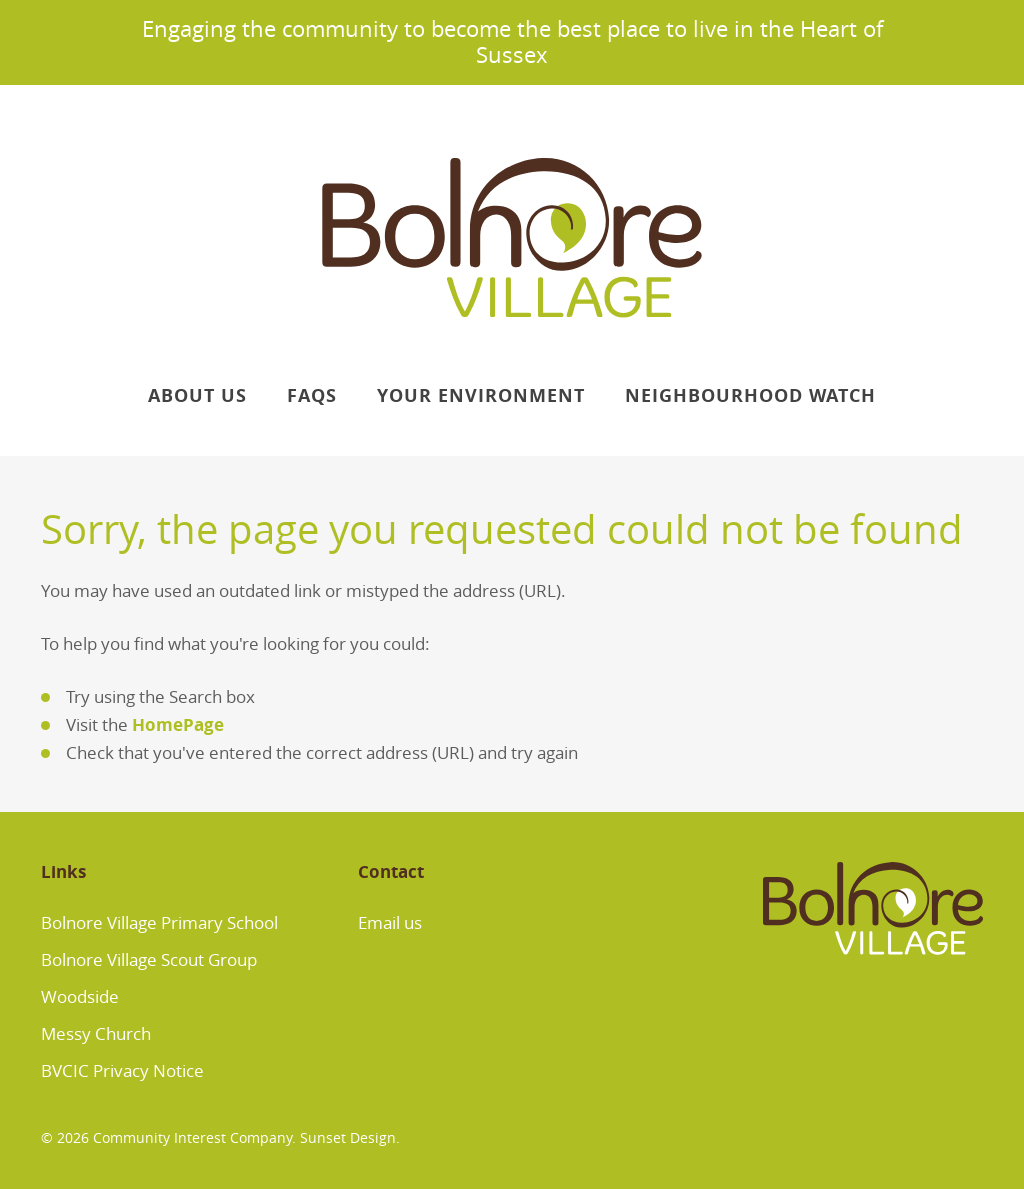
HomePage (178, 724)
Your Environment (481, 395)
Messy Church (96, 1033)
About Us (197, 395)
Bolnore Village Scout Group (149, 959)
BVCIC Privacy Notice (122, 1070)
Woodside (80, 996)
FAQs (312, 395)
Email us (390, 922)
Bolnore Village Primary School (159, 922)
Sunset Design (348, 1137)
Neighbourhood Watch (750, 395)
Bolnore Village (512, 238)
